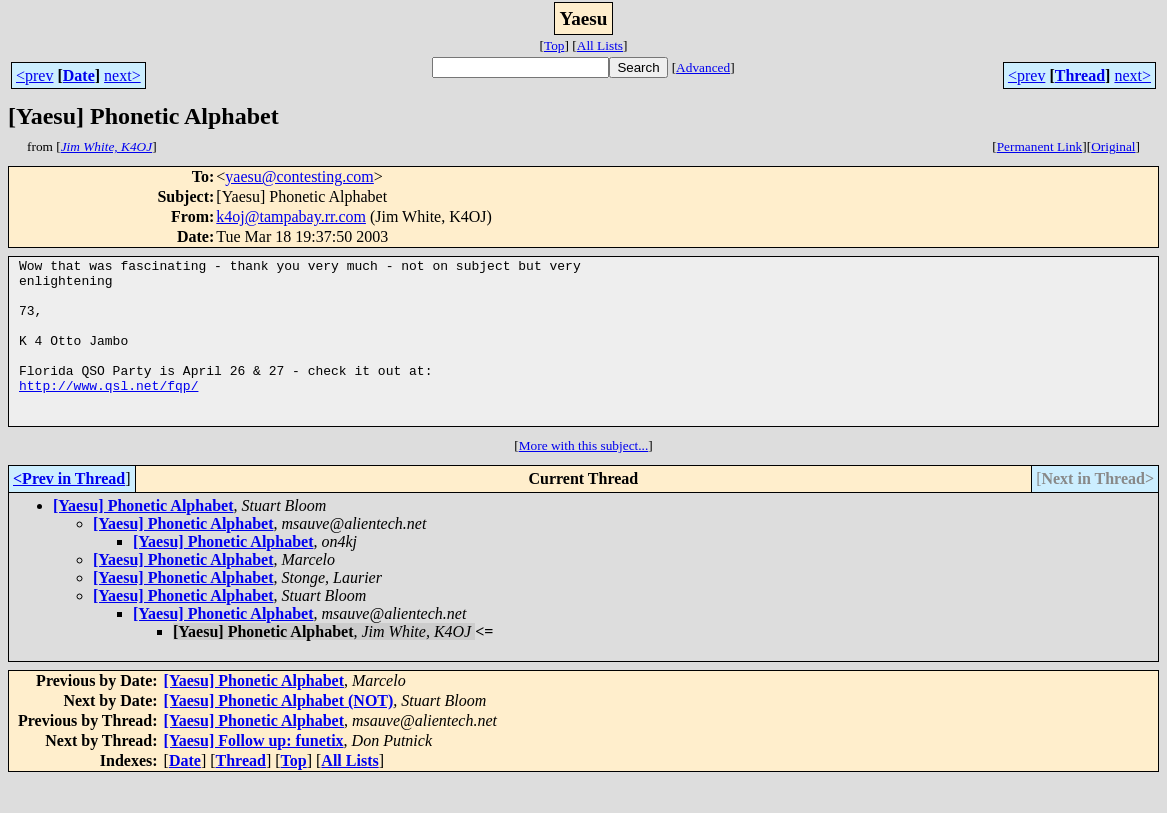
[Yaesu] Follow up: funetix (254, 773)
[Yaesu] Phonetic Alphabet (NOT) (279, 733)
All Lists (600, 45)
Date (79, 75)
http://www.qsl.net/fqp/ (108, 412)
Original (1113, 146)
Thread (1080, 75)
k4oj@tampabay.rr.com (291, 216)
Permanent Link (1040, 146)
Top (554, 45)
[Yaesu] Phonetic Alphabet (143, 538)
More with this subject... (584, 478)
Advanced (703, 67)
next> (122, 75)
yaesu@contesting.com (299, 176)
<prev (34, 75)
